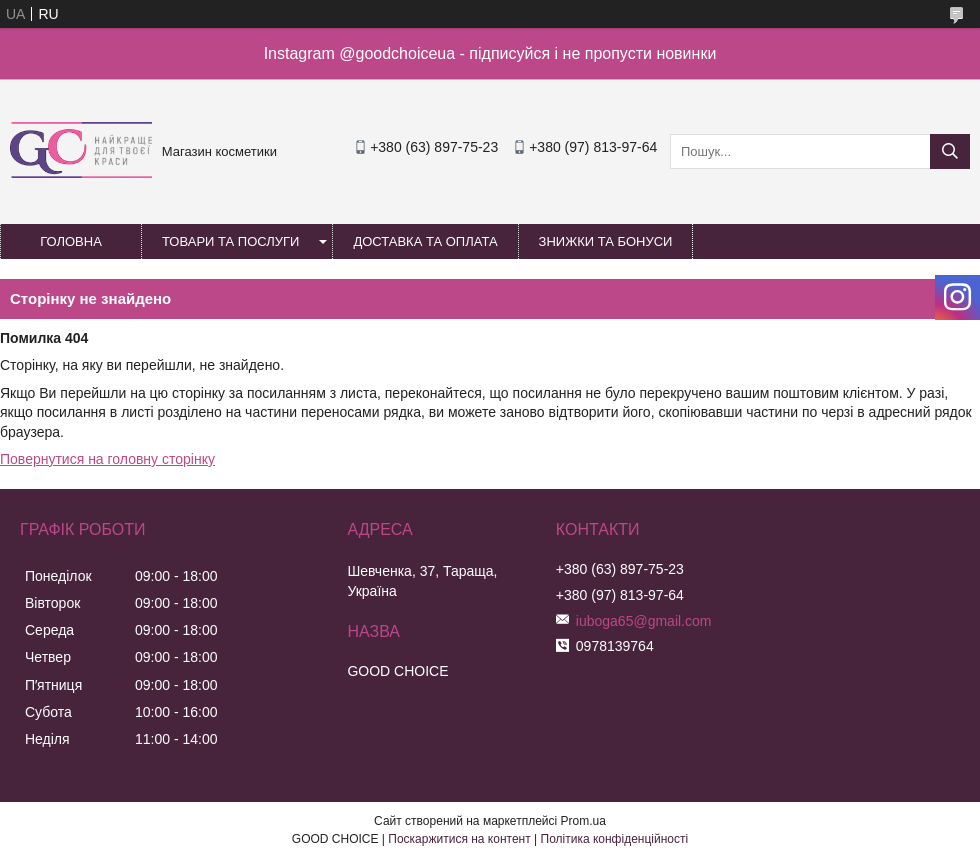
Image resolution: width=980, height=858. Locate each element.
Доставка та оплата (425, 241)
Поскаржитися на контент (459, 839)
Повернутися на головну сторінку (107, 459)
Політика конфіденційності (615, 839)
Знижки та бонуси (606, 241)
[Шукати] (950, 151)
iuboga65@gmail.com (644, 621)
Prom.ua (583, 821)
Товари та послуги (230, 241)
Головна (71, 241)
